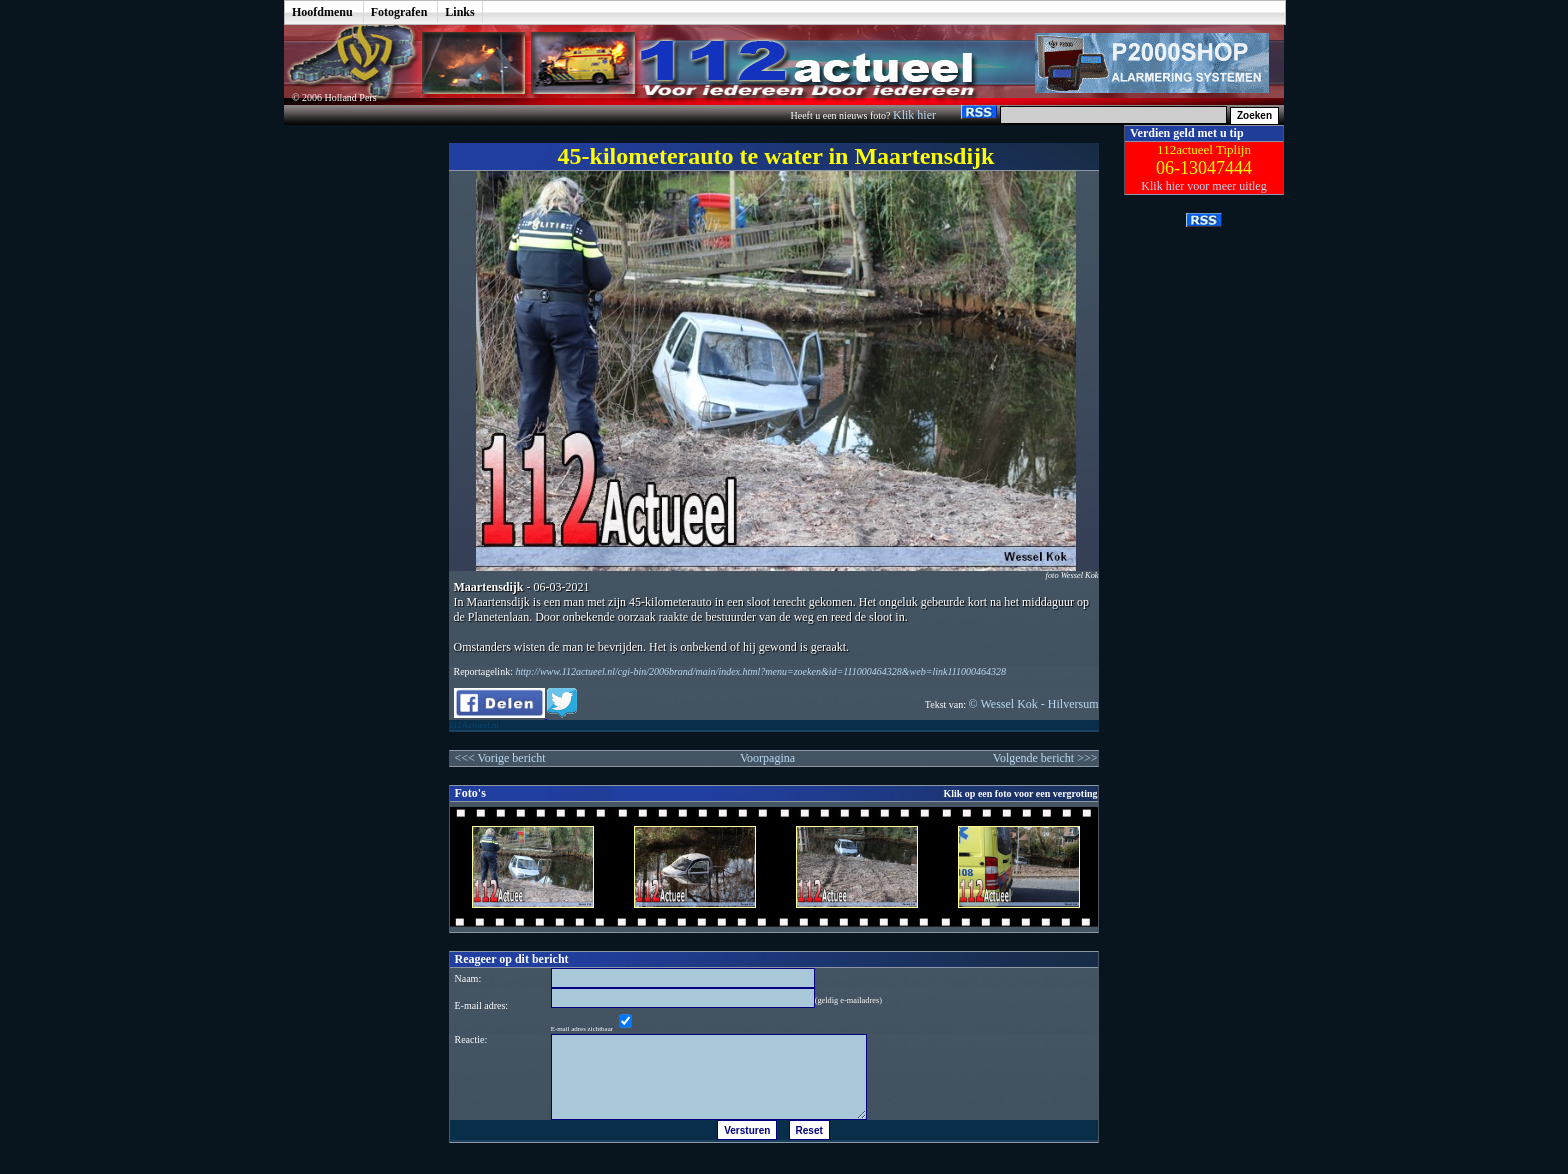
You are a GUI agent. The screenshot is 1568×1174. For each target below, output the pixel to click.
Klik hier (916, 115)
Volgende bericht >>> (1045, 758)
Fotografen (399, 12)
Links (459, 12)
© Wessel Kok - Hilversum (1034, 704)
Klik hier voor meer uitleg (1203, 186)
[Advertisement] (352, 425)
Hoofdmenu (322, 12)
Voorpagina (767, 758)
